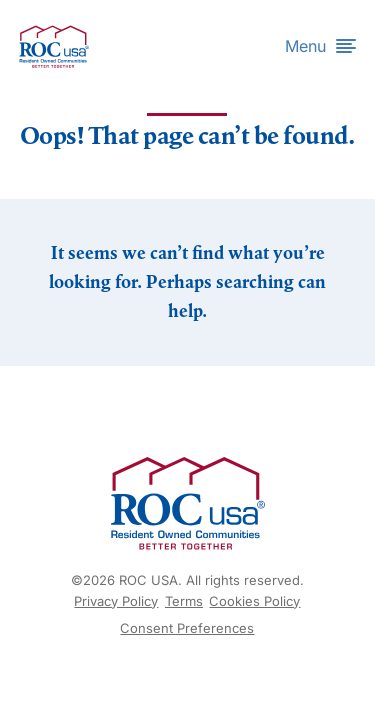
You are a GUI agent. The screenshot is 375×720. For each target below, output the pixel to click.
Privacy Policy (116, 601)
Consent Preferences (187, 628)
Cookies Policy (254, 601)
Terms (184, 601)
